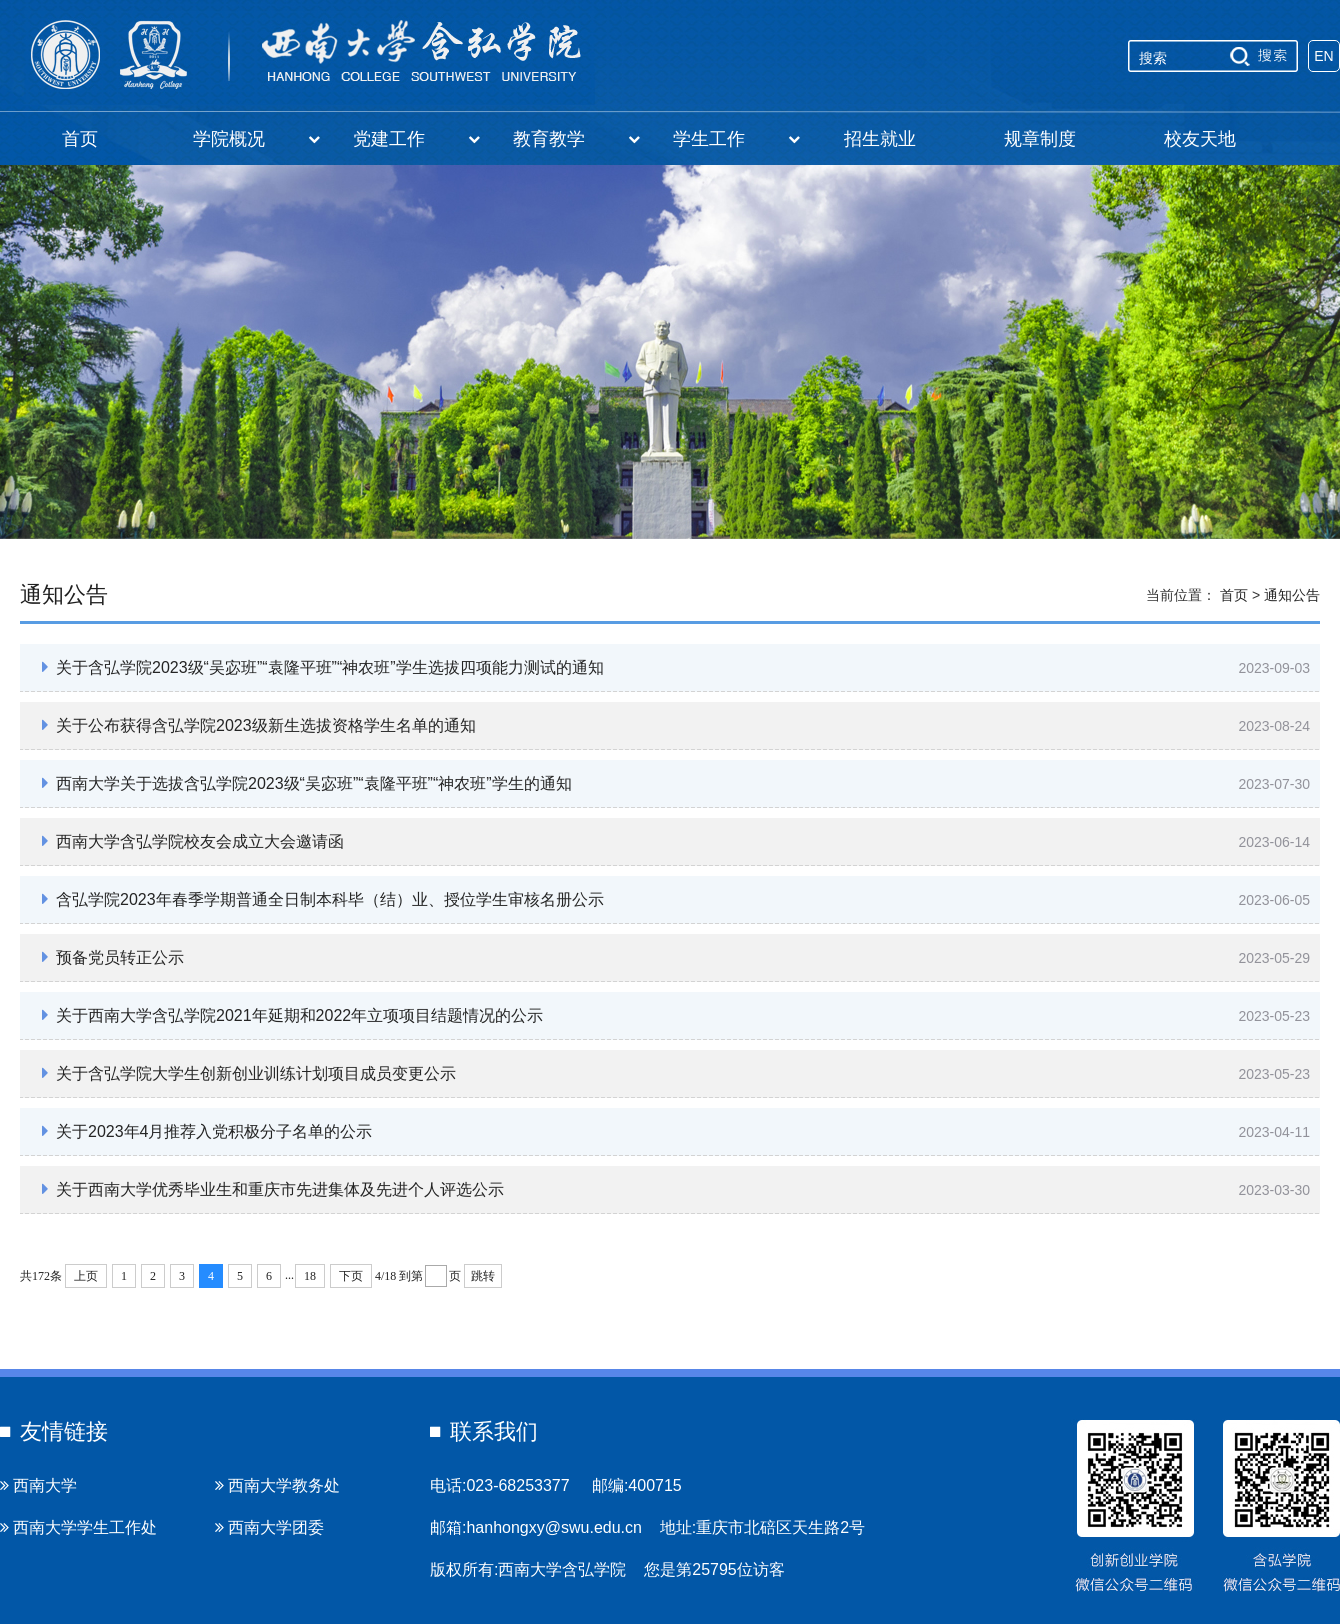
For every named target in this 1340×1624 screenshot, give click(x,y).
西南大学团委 (269, 1527)
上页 (86, 1276)
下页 (351, 1276)
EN (1323, 56)
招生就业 (880, 139)
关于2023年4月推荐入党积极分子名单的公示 (207, 1131)
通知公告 (1292, 595)
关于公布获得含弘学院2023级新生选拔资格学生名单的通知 (259, 725)
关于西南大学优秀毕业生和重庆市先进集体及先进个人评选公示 (273, 1189)
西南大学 (38, 1485)
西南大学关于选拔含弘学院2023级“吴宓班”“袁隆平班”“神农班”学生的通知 (307, 783)
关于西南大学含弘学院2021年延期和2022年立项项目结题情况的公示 (292, 1015)
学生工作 (736, 139)
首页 (80, 139)
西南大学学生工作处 (78, 1527)
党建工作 (416, 139)
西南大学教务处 (277, 1485)
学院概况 (256, 139)
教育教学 (576, 139)
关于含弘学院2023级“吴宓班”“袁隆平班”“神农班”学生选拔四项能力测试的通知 (323, 667)
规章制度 (1040, 139)
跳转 (483, 1276)
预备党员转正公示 (113, 957)
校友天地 (1200, 139)
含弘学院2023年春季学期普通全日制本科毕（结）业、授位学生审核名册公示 (323, 899)
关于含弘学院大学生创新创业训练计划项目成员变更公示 (249, 1073)
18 (310, 1276)
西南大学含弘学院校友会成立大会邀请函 (193, 841)
